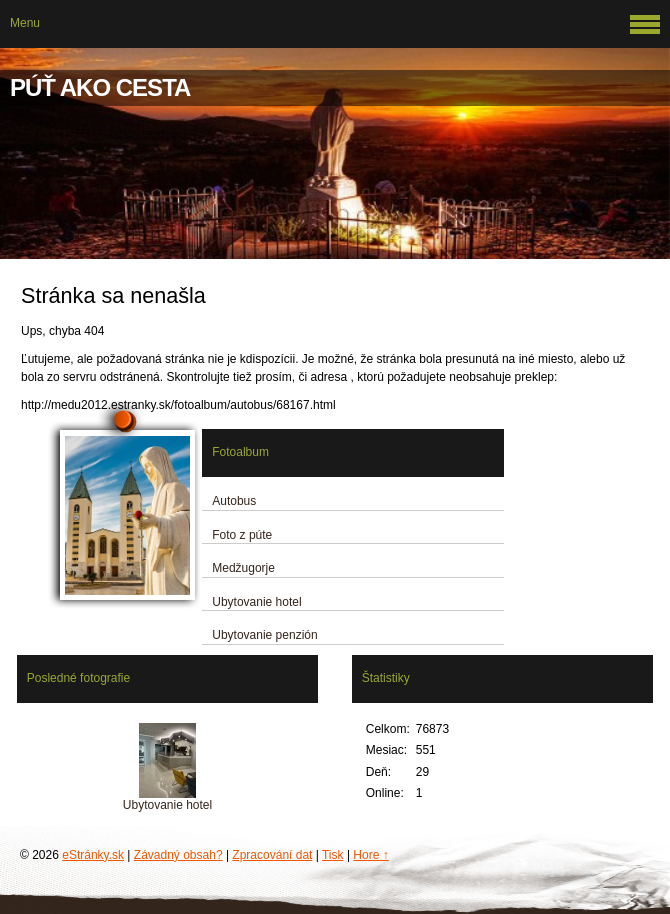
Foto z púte (242, 535)
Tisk (333, 855)
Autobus (234, 501)
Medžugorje (243, 568)
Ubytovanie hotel (256, 602)
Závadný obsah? (178, 855)
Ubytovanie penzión (264, 635)
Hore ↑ (370, 855)
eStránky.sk (93, 855)
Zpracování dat (272, 855)
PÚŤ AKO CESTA (100, 87)
